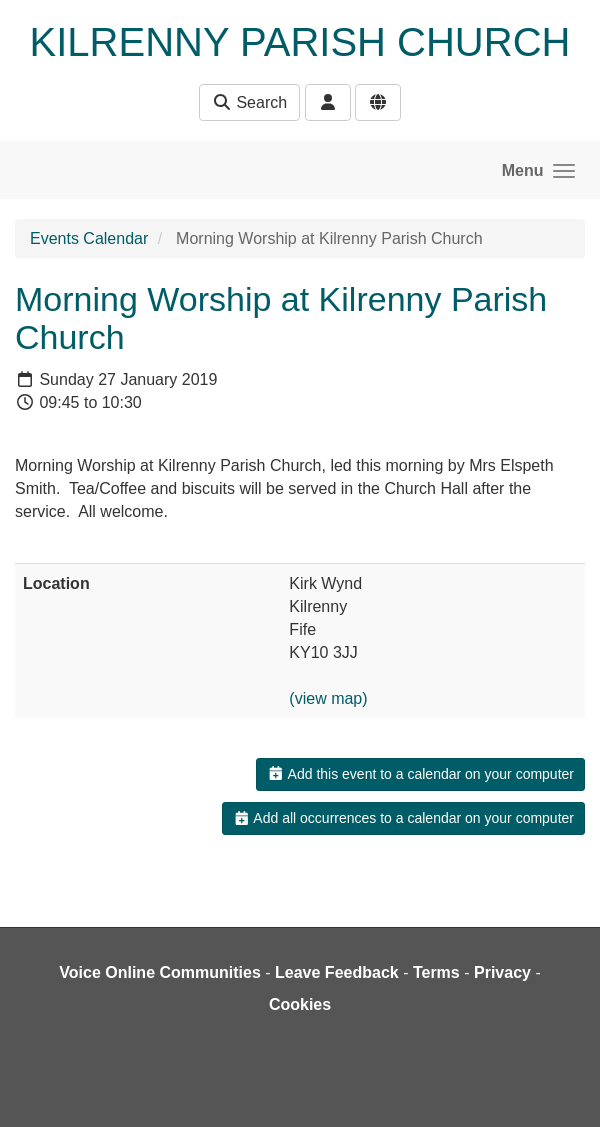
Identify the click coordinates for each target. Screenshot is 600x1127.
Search (249, 102)
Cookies (300, 1004)
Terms (436, 972)
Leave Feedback (337, 972)
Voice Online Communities (160, 972)
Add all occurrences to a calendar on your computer (403, 818)
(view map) (328, 698)
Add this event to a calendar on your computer (420, 774)
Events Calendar (89, 238)
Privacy (502, 972)
